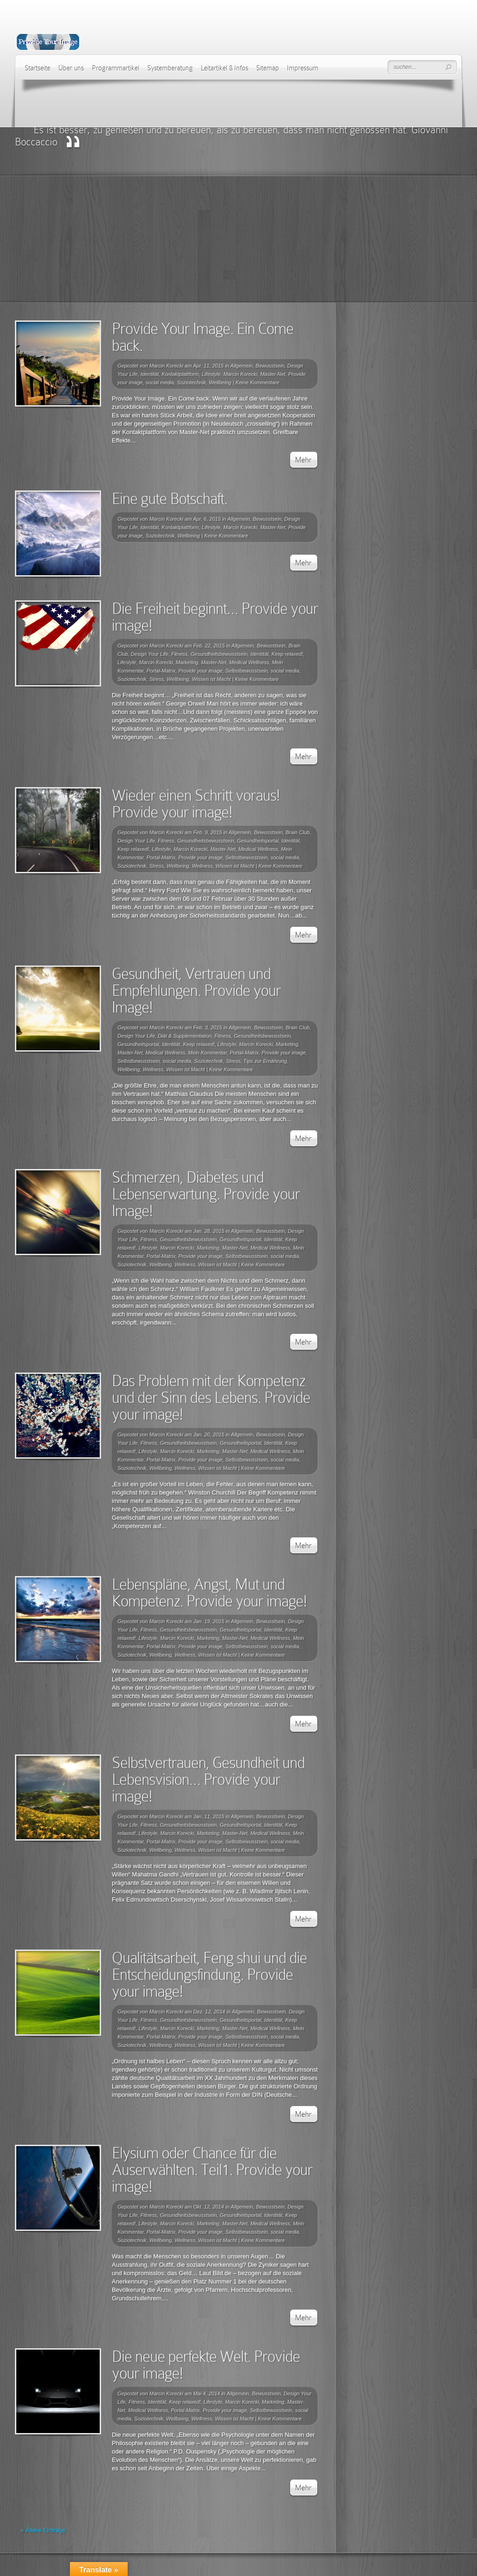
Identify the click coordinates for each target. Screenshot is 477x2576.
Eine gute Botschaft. (169, 498)
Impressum (302, 68)
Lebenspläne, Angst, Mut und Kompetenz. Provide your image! (209, 1593)
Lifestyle (211, 374)
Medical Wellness (249, 662)
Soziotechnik (191, 382)
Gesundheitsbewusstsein (219, 654)
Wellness (202, 866)
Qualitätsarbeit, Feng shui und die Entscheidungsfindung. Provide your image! (209, 1974)
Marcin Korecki (167, 365)
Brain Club (297, 832)
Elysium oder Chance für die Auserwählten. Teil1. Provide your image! (212, 2169)
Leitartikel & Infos (224, 68)
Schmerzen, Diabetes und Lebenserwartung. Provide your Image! (206, 1194)
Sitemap (267, 68)
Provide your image (200, 670)
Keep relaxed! (287, 654)
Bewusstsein (270, 365)
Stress (157, 679)
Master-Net (272, 374)
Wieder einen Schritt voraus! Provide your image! (195, 804)
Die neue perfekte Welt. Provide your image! (206, 2365)
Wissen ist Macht (211, 679)
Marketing (187, 662)
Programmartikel (115, 68)
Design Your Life (150, 654)
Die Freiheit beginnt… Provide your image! (215, 617)
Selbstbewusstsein (246, 670)
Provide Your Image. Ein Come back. (202, 337)
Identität (150, 374)
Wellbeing (220, 382)
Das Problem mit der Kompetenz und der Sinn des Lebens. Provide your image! (211, 1397)
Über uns (71, 68)
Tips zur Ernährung (264, 1061)
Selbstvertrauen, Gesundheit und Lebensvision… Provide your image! (208, 1779)
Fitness (179, 654)
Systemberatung (170, 68)
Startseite (37, 68)
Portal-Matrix (160, 670)
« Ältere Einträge (43, 2530)
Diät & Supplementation (185, 1036)
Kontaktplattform (180, 374)
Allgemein (241, 365)
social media (160, 382)
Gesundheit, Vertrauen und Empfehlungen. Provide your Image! (196, 990)
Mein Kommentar (207, 1052)
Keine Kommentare (257, 382)
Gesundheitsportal (258, 840)
